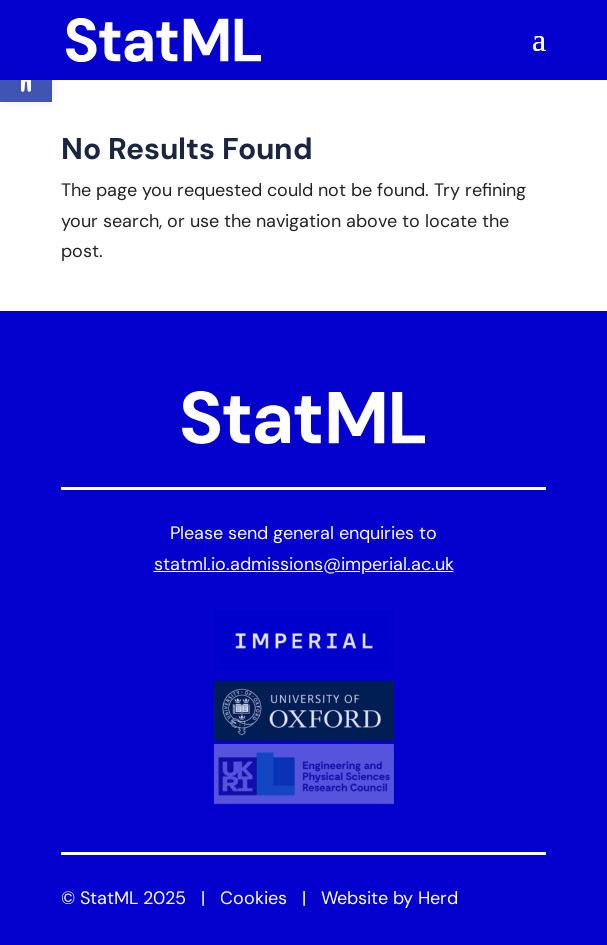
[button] (539, 52)
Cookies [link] (253, 899)
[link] (164, 40)
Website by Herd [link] (389, 899)
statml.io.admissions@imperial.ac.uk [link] (304, 565)
